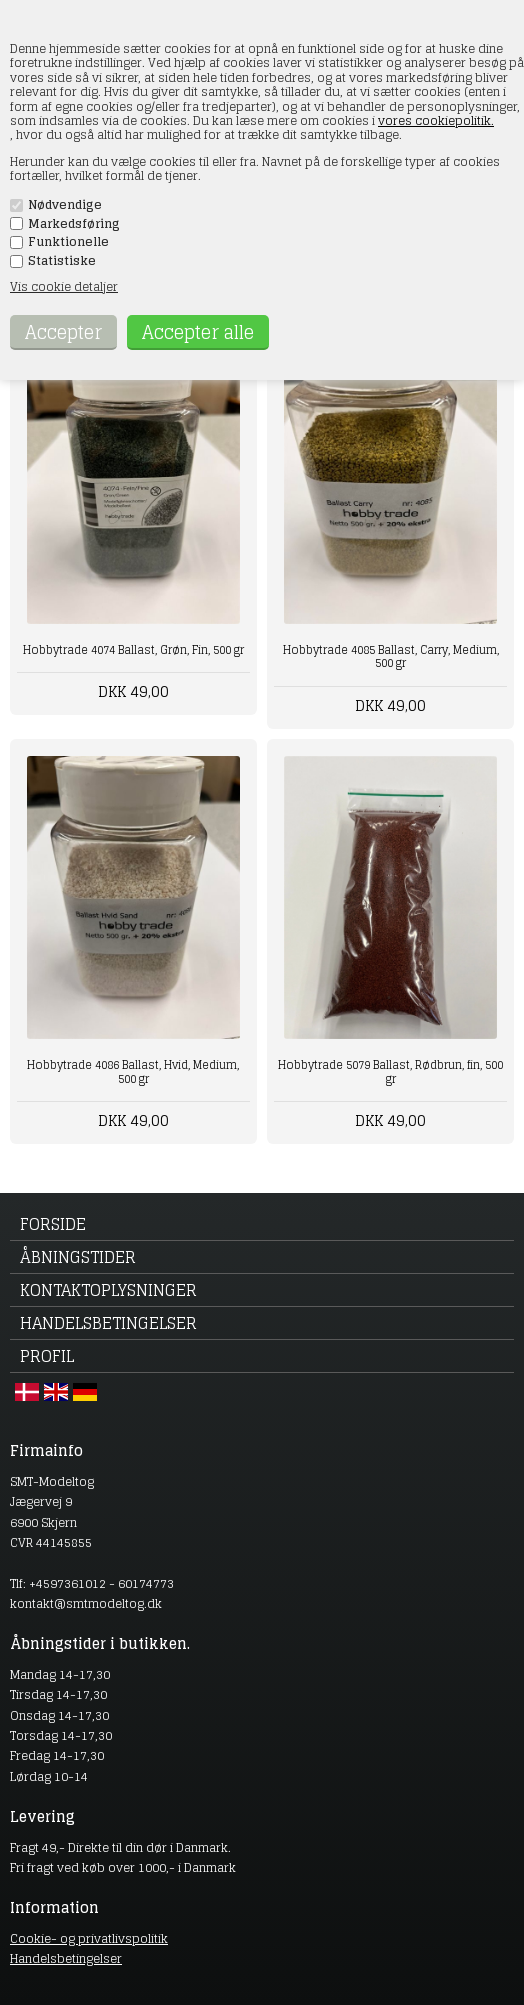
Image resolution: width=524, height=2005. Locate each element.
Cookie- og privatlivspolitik (89, 1938)
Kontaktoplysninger (108, 1290)
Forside (53, 1224)
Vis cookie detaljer (64, 286)
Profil (47, 1356)
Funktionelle (68, 242)
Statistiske (62, 261)
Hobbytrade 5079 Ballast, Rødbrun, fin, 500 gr (390, 1071)
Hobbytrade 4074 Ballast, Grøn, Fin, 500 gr (133, 650)
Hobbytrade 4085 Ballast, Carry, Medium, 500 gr (391, 656)
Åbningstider (78, 1257)
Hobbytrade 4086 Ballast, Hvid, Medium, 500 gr (133, 1071)
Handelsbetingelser (108, 1323)
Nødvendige (65, 205)
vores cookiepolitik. (436, 120)
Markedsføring (74, 224)
